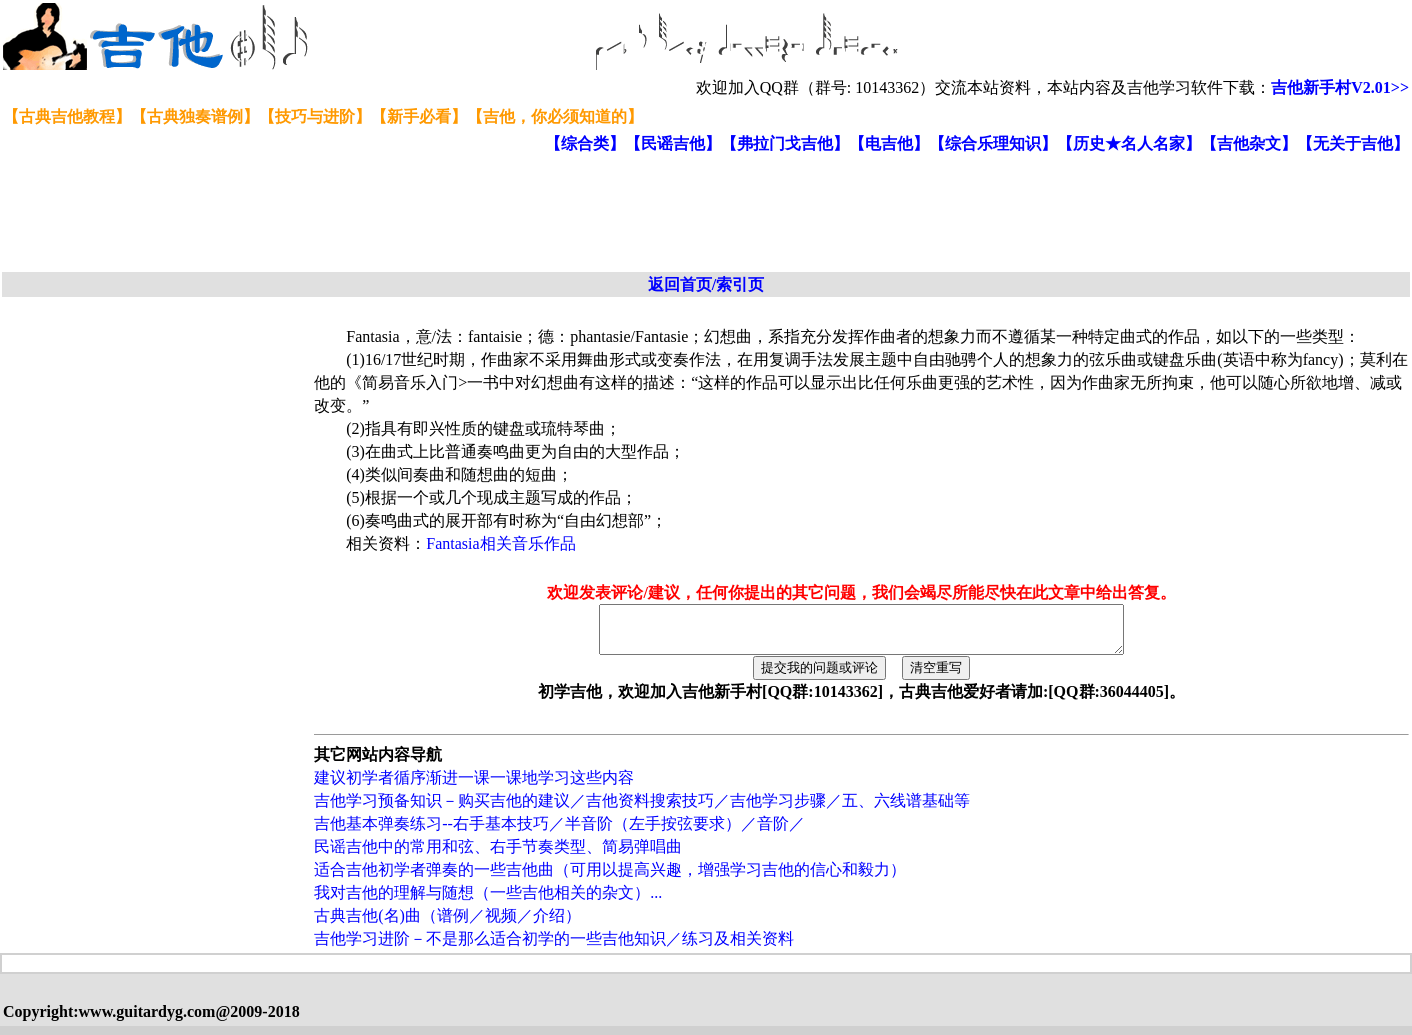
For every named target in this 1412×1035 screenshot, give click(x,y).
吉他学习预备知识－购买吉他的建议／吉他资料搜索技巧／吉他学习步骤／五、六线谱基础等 (642, 809)
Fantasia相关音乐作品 (500, 543)
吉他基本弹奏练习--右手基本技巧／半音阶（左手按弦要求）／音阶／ (559, 832)
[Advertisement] (488, 214)
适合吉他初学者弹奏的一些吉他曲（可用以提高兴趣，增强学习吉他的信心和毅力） (610, 878)
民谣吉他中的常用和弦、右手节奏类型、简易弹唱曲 (498, 855)
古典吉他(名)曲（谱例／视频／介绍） (447, 924)
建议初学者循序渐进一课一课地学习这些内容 (474, 786)
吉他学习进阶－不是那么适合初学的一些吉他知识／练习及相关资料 (554, 947)
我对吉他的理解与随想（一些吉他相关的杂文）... (488, 901)
